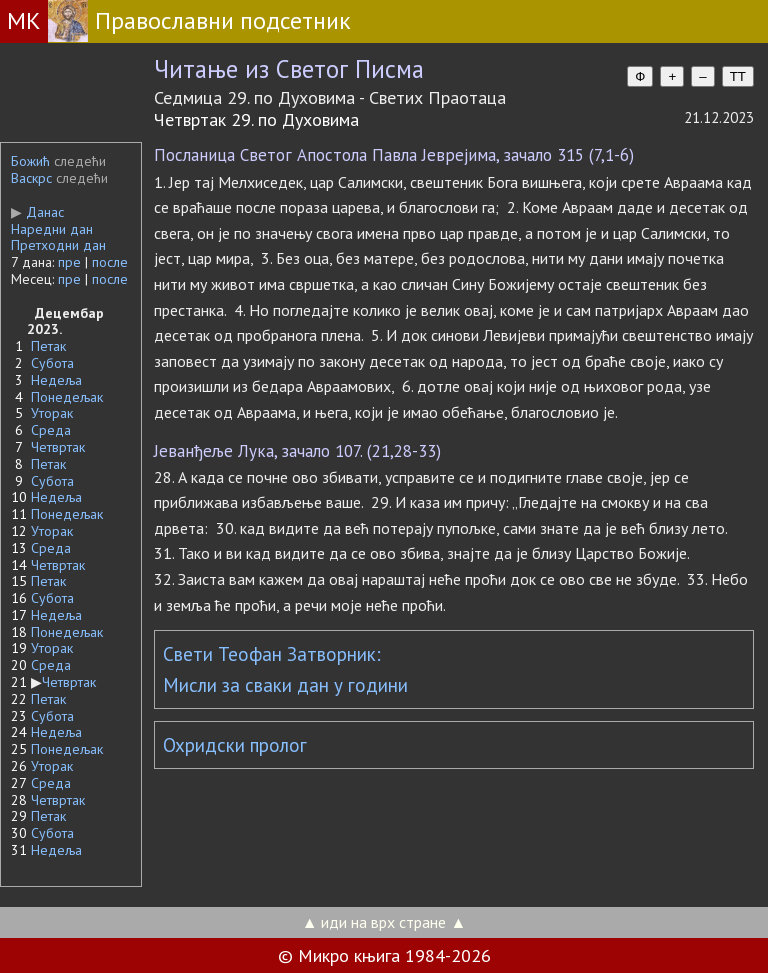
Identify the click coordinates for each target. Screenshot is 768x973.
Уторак (52, 413)
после (110, 262)
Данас (37, 212)
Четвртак (58, 447)
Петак (48, 346)
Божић (30, 161)
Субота (52, 363)
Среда (51, 430)
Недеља (56, 380)
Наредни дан (52, 229)
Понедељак (67, 397)
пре (69, 262)
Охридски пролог (235, 745)
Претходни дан (58, 245)
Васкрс (31, 178)
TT (738, 76)
